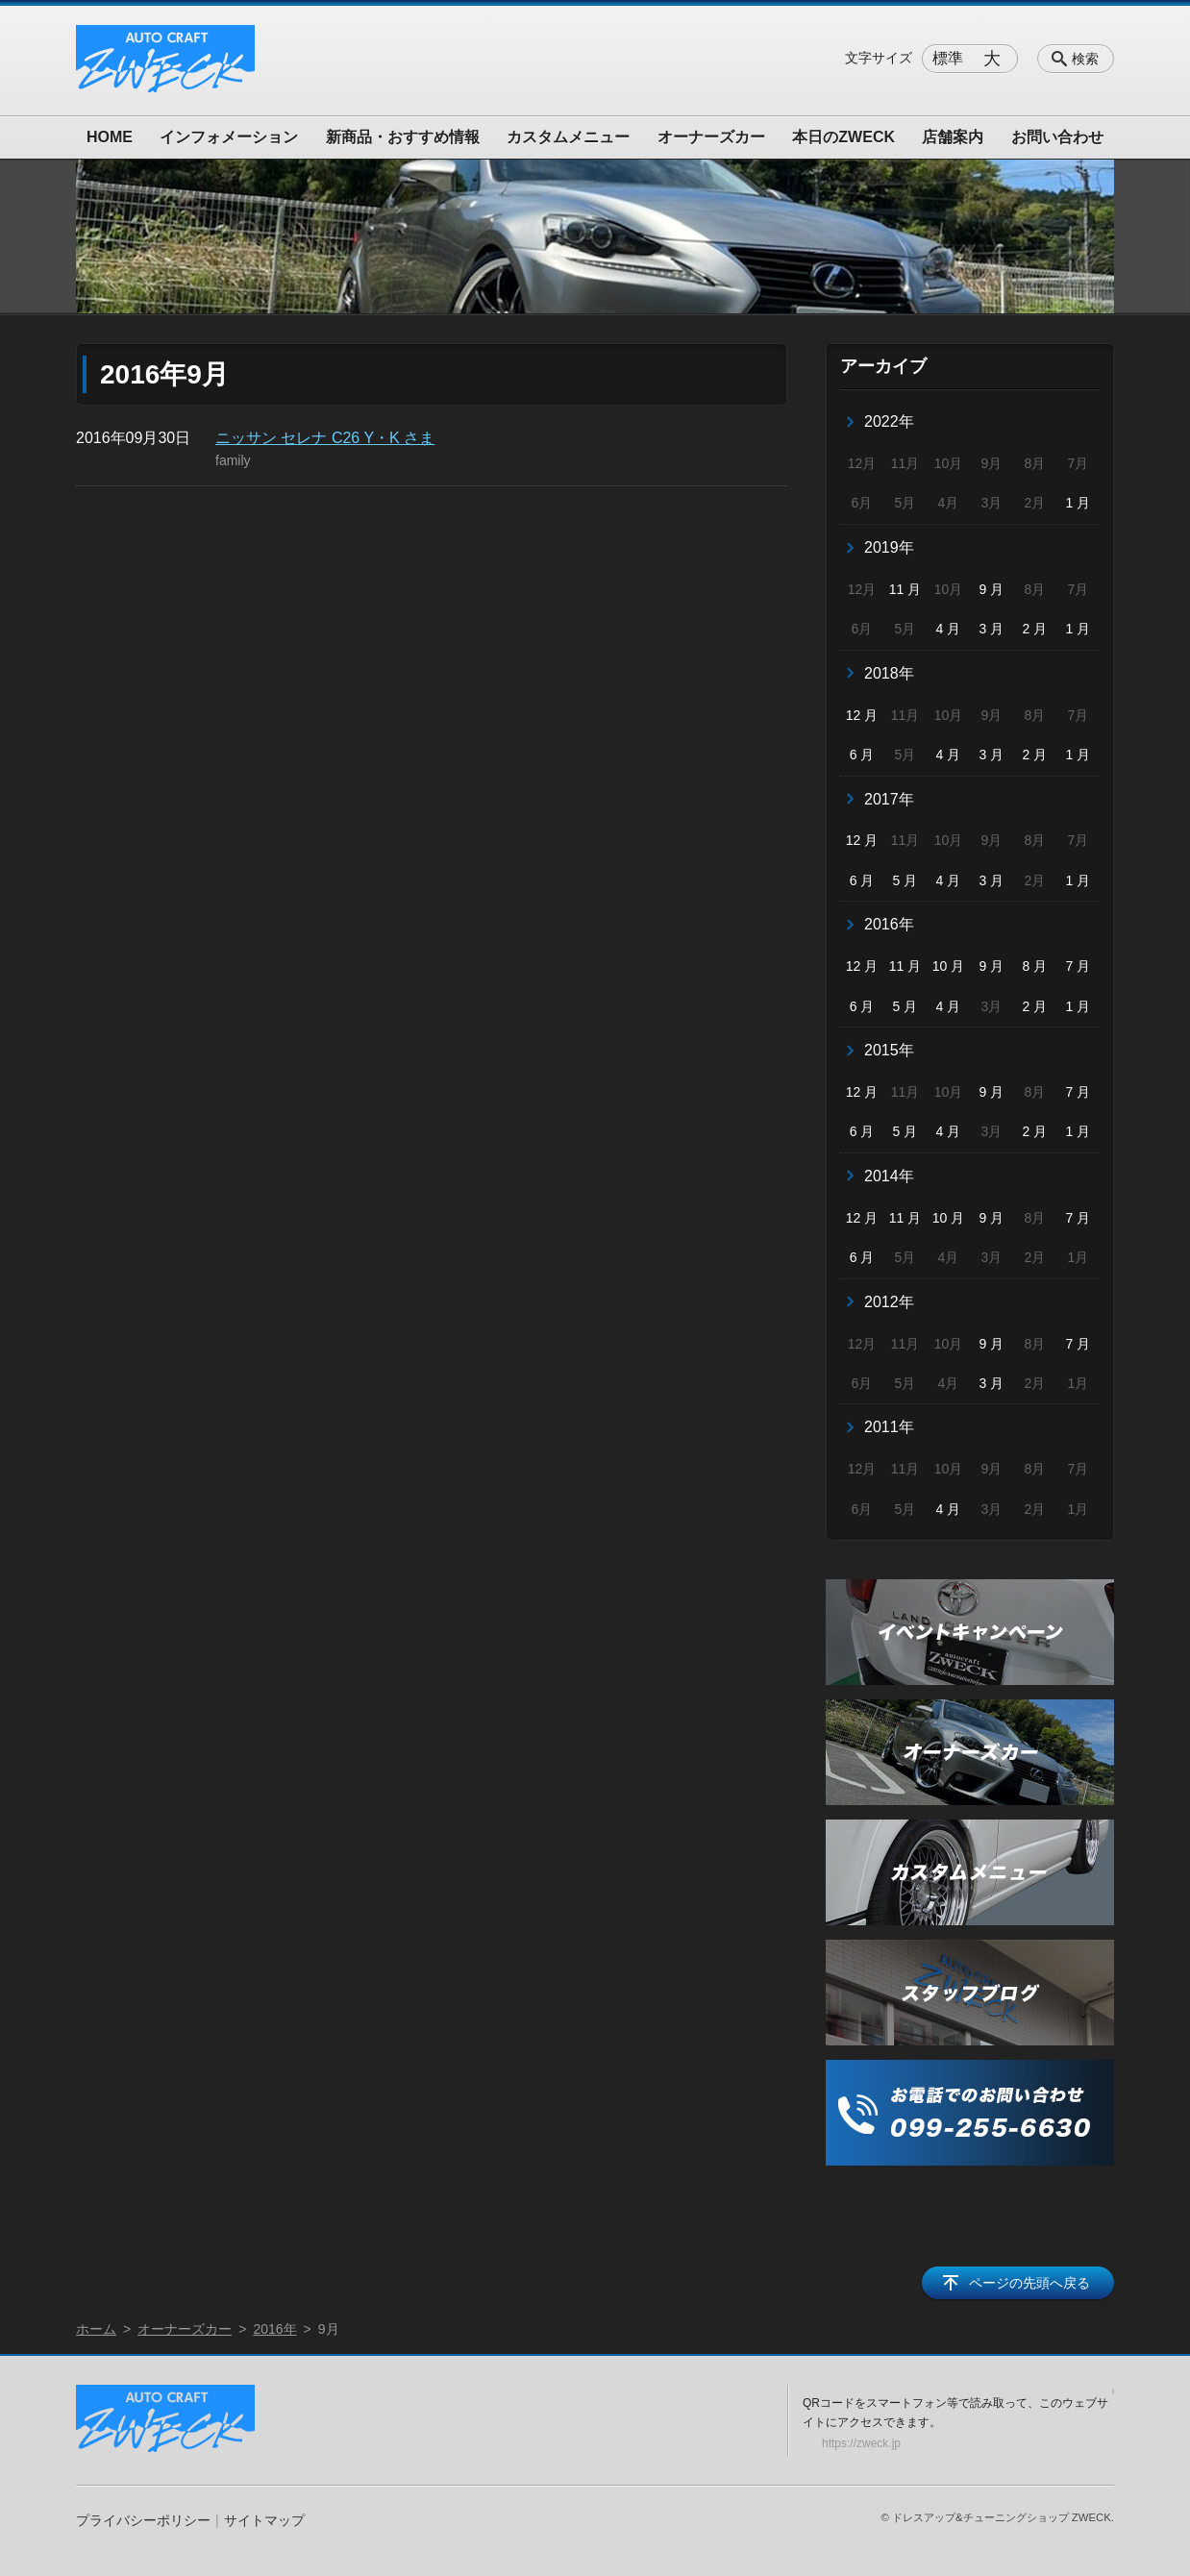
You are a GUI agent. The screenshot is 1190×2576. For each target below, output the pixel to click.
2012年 (889, 1302)
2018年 (889, 673)
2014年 (889, 1176)
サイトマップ (264, 2520)
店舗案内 (952, 137)
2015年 (889, 1050)
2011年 (889, 1427)
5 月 (905, 880)
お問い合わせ (1057, 137)
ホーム (96, 2329)
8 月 (1035, 966)
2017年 (889, 799)
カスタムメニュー (568, 137)
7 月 (1077, 966)
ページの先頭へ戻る (1029, 2283)
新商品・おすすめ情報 (403, 137)
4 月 (948, 628)
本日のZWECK (843, 137)
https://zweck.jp (861, 2443)
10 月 (948, 966)
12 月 (862, 715)
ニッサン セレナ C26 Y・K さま (324, 438)
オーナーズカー (711, 137)
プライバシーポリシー (143, 2520)
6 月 (862, 754)
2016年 (889, 924)
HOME (110, 137)
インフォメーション (229, 137)
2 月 (1035, 628)
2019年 (889, 547)
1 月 (1077, 502)
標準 (947, 58)
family (233, 460)
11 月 (905, 589)
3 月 (991, 628)
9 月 (991, 589)
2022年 (889, 421)
